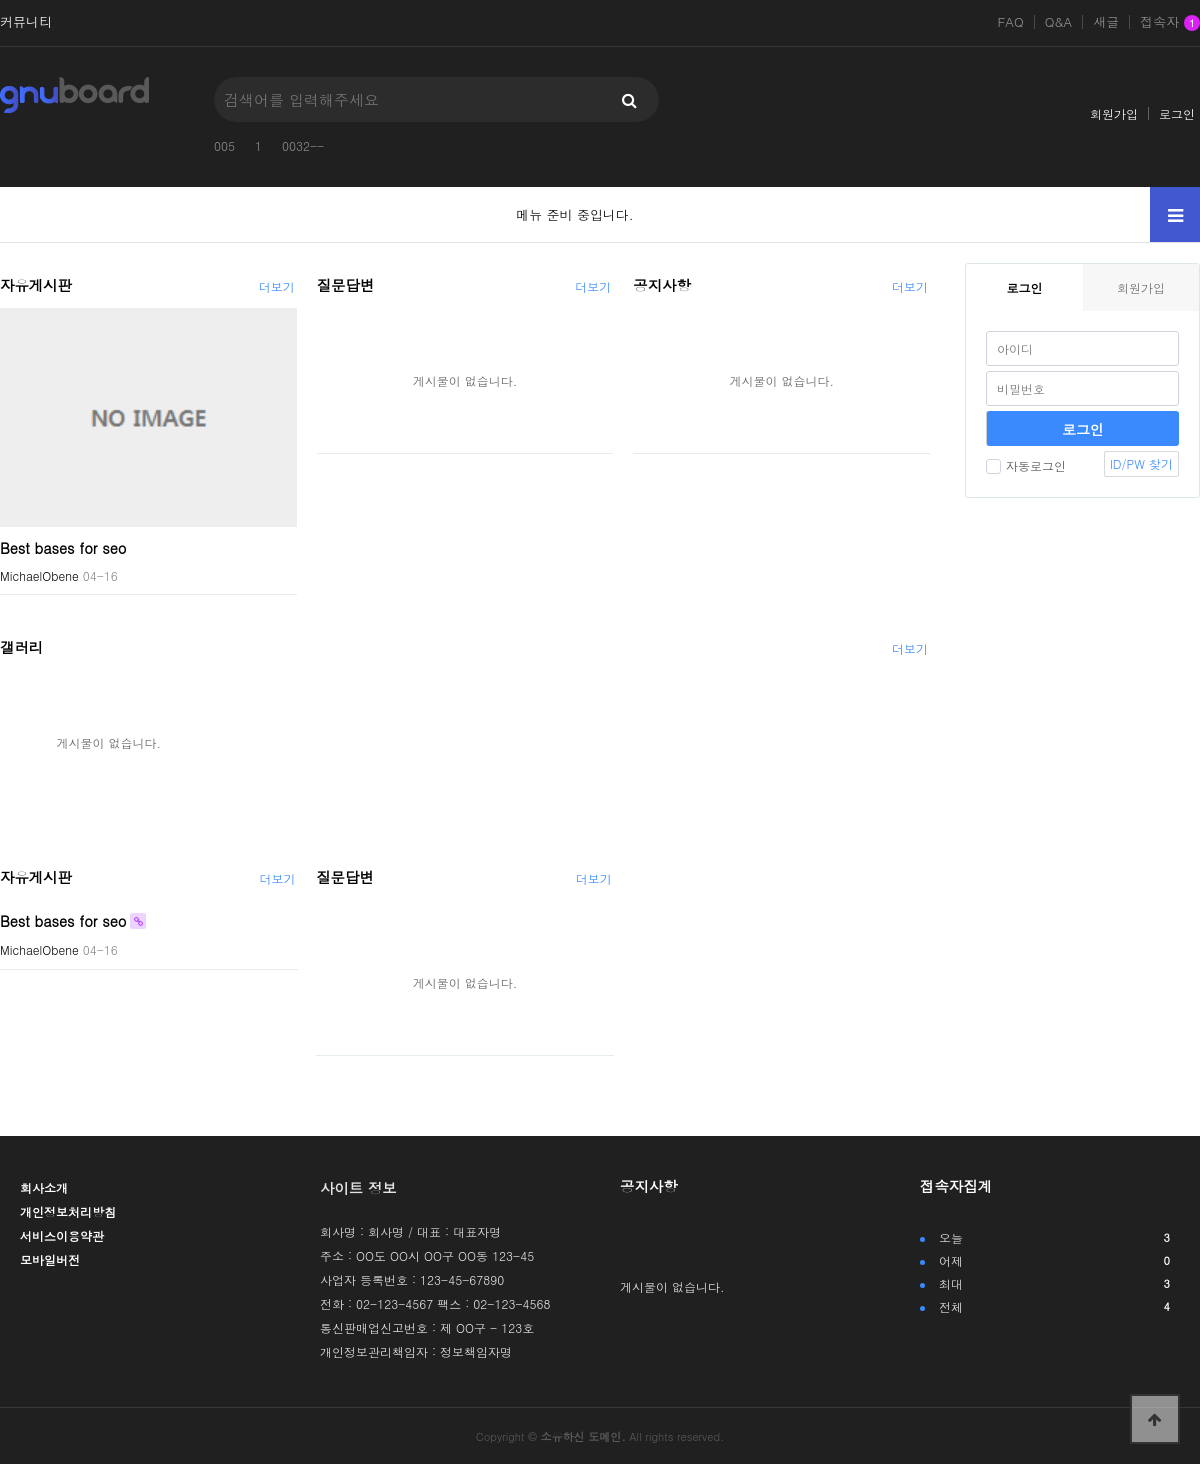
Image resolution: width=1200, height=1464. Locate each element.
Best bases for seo (63, 547)
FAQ (1010, 22)
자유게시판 (36, 285)
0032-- (303, 145)
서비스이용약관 (62, 1235)
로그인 (1177, 113)
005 (224, 145)
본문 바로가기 (0, 0)
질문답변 (346, 285)
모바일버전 (50, 1259)
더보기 (277, 286)
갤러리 (21, 647)
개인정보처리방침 (68, 1211)
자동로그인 (1026, 465)
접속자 (1170, 23)
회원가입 (1114, 113)
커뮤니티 (26, 22)
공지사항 (662, 285)
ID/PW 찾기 (1141, 463)
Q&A (1059, 22)
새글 (1106, 22)
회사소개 (44, 1187)
